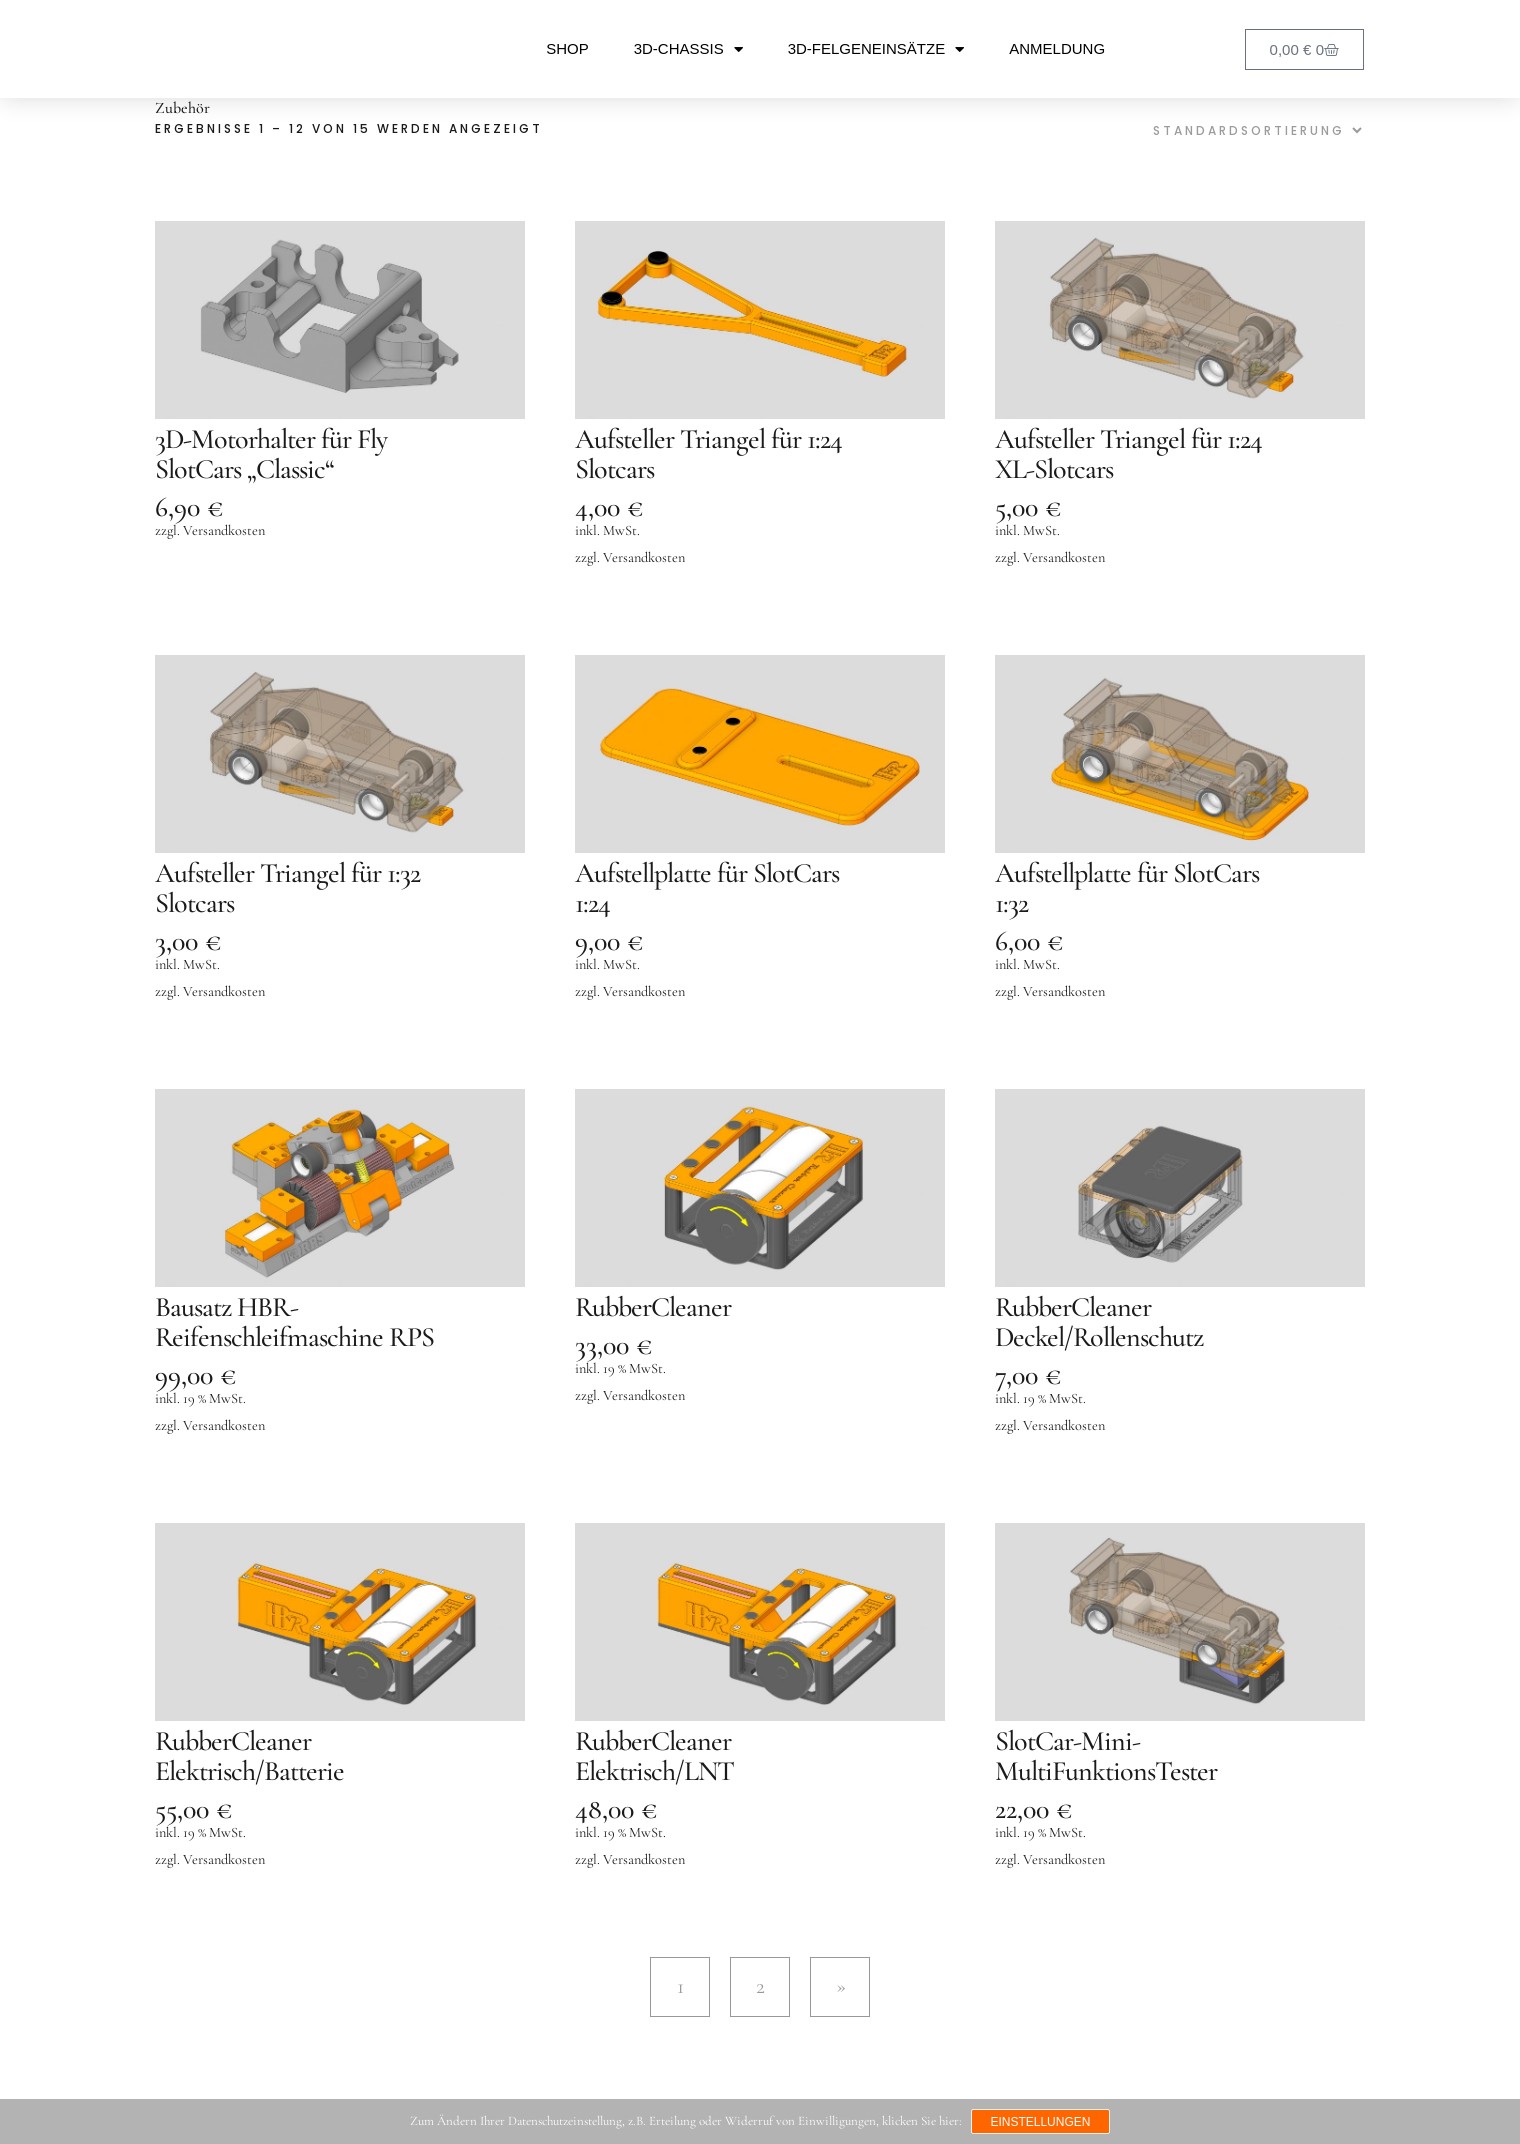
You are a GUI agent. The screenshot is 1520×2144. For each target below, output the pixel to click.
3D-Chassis (688, 49)
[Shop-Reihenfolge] (1255, 131)
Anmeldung (1057, 48)
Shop (567, 48)
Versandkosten (224, 530)
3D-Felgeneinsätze (876, 49)
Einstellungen (1041, 2122)
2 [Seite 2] (760, 1986)
